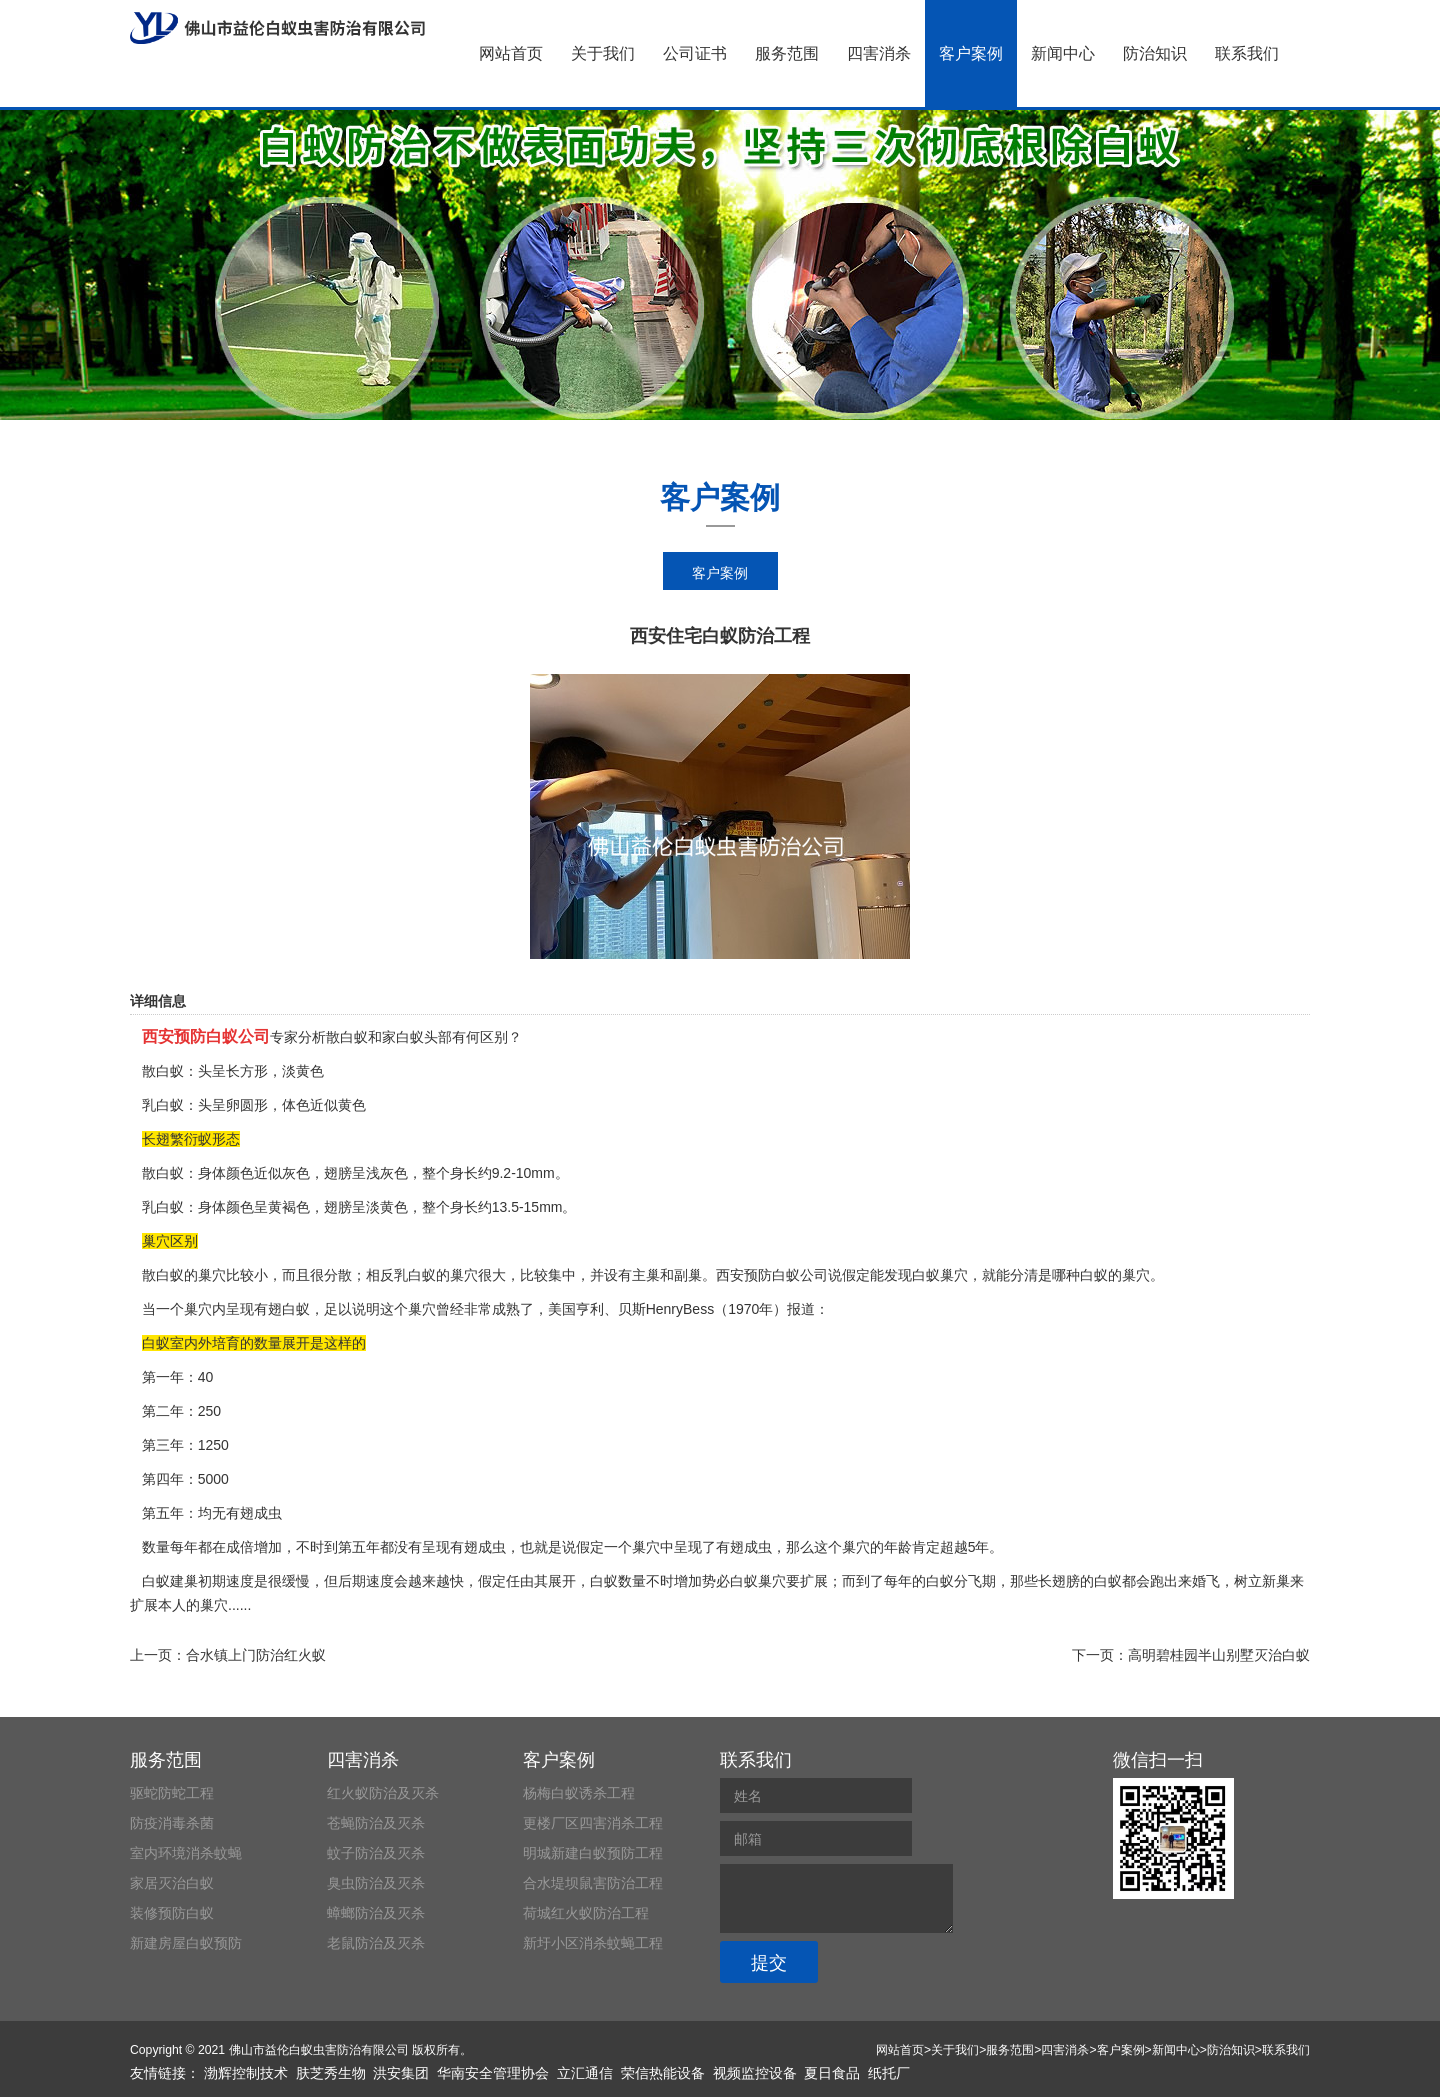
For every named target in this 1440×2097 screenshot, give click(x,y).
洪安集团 (401, 2073)
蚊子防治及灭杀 (376, 1853)
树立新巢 (1262, 1581)
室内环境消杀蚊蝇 (186, 1853)
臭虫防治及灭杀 (376, 1883)
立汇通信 (585, 2073)
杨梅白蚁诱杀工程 (579, 1793)
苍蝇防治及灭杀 (376, 1823)
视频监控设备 (755, 2073)
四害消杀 (879, 53)
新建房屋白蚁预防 (186, 1943)
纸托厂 (889, 2073)
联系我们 (1247, 53)
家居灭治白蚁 (172, 1883)
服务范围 (787, 53)
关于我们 (603, 53)
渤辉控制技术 (246, 2073)
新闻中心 (1063, 53)
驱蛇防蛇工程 (172, 1793)
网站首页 (511, 53)
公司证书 (695, 53)
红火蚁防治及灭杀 (383, 1793)
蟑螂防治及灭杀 (376, 1913)
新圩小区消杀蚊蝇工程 (593, 1943)
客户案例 (971, 53)
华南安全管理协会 (493, 2073)
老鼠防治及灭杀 (376, 1943)
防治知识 (1155, 53)
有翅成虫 (478, 1547)
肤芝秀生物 (331, 2073)
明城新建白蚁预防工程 (593, 1853)
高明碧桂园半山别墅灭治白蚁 (1219, 1655)
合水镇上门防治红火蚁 (256, 1655)
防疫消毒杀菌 (172, 1823)
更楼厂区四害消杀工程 (593, 1823)
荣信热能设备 (663, 2073)
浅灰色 (387, 1173)
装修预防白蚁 (172, 1913)
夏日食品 (832, 2073)
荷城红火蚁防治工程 (586, 1913)
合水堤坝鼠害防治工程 (593, 1883)
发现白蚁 (912, 1275)
